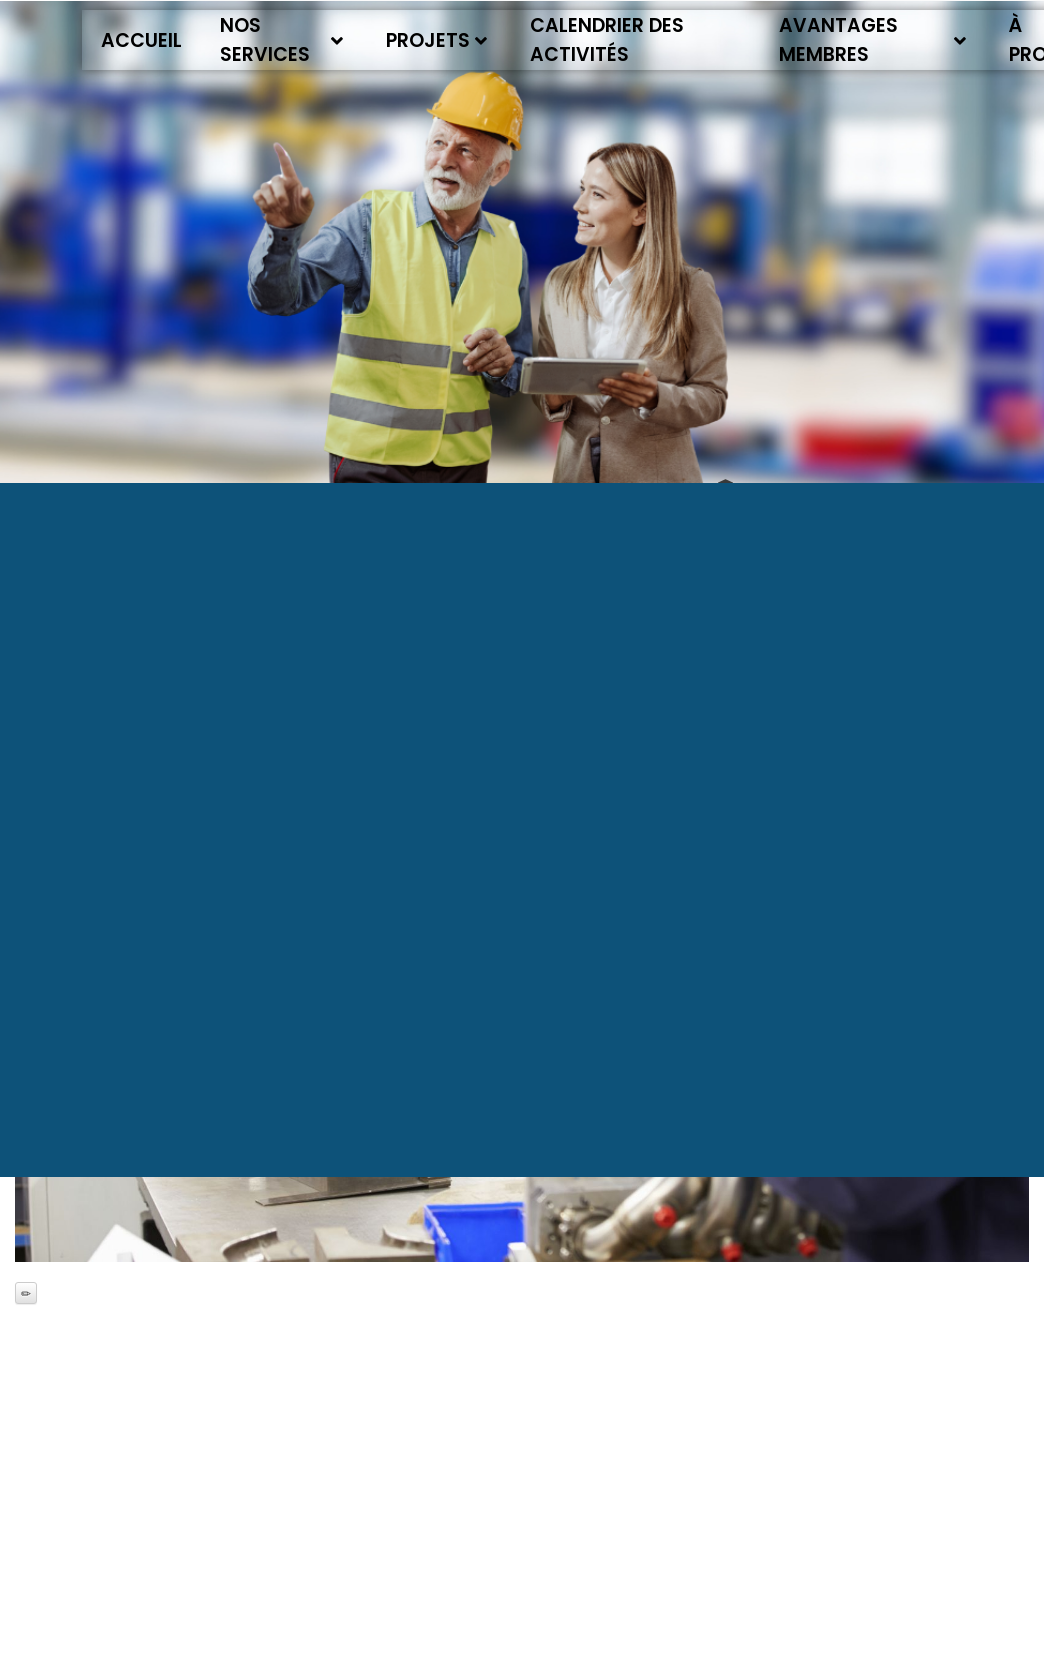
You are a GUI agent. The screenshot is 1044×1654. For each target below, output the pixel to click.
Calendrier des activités (607, 40)
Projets (436, 40)
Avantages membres (873, 40)
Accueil (141, 40)
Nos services (281, 40)
